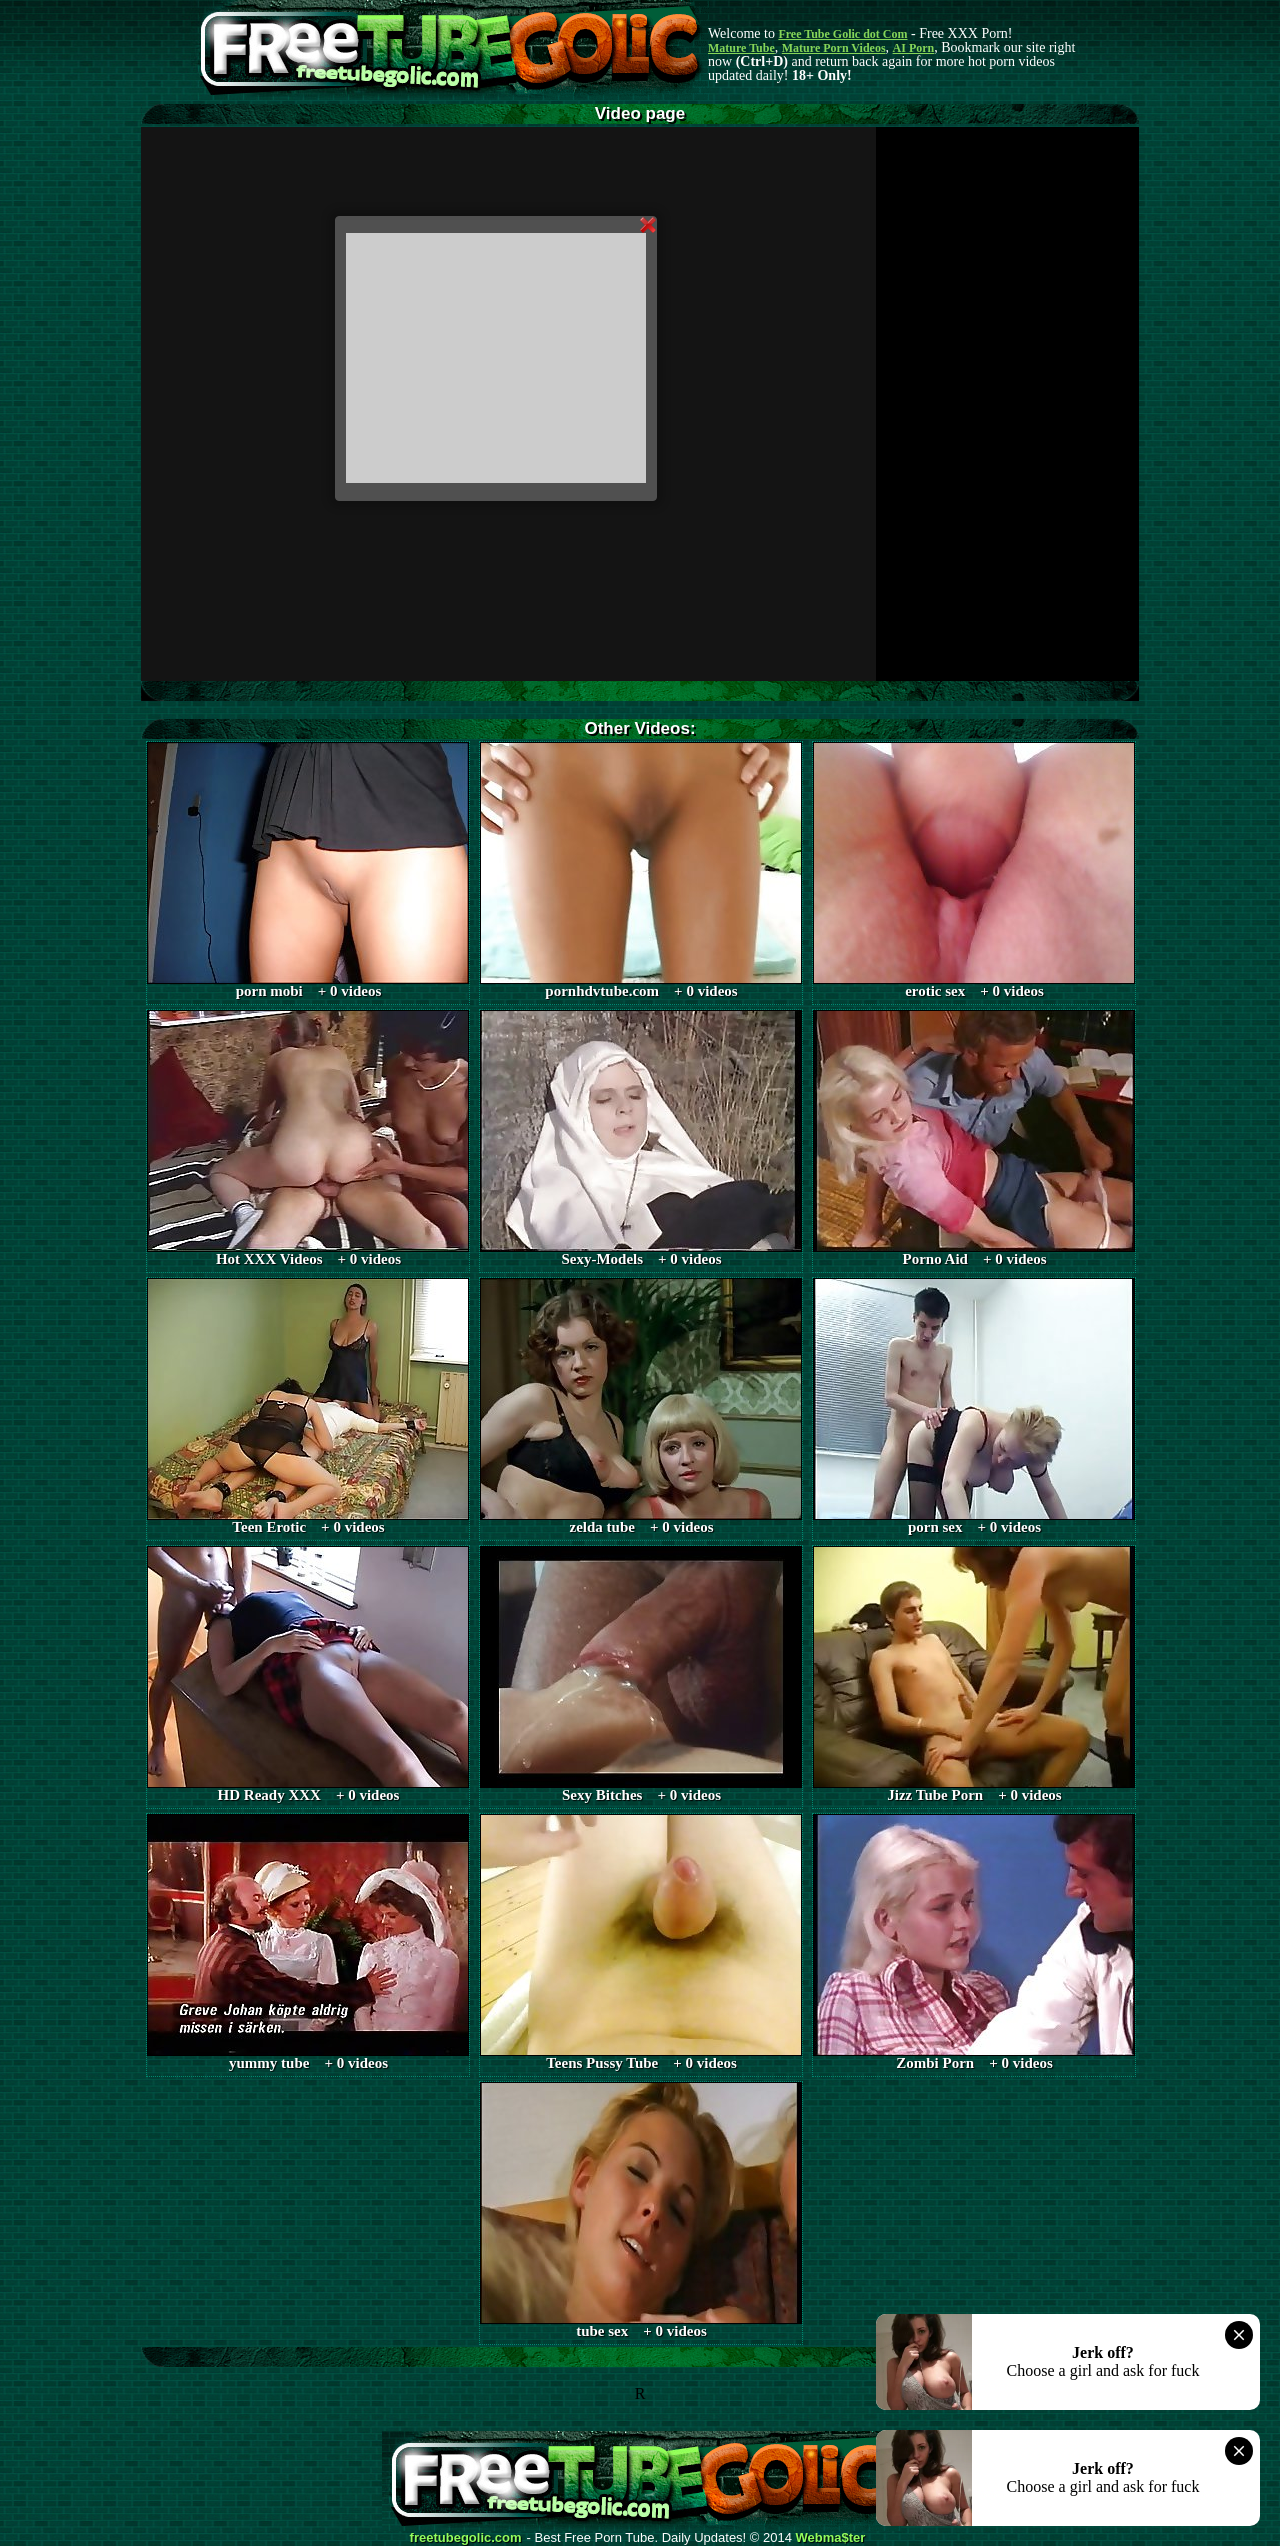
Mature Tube (741, 48)
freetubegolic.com (466, 2538)
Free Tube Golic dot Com (842, 34)
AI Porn (914, 48)
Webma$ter (831, 2538)
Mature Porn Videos (834, 48)
